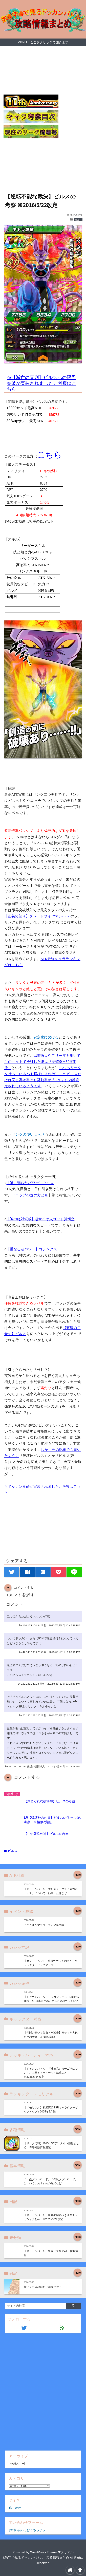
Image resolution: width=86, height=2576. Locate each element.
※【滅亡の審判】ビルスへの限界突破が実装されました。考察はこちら (41, 383)
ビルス (78, 219)
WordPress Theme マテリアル (52, 2552)
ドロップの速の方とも (30, 1195)
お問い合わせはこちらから (27, 2530)
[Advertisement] (43, 71)
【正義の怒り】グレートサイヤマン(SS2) (37, 916)
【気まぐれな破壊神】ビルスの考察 (49, 1801)
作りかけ (15, 2508)
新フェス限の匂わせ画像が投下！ (44, 2286)
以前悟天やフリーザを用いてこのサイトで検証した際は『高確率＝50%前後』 (42, 1062)
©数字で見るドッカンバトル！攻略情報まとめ (36, 2557)
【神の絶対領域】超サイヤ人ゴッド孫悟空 (40, 1219)
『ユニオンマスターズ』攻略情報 (44, 1924)
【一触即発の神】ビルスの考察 (46, 1834)
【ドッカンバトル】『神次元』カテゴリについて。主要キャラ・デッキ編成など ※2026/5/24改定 (51, 2072)
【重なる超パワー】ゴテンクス (31, 1249)
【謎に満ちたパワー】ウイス (30, 1183)
